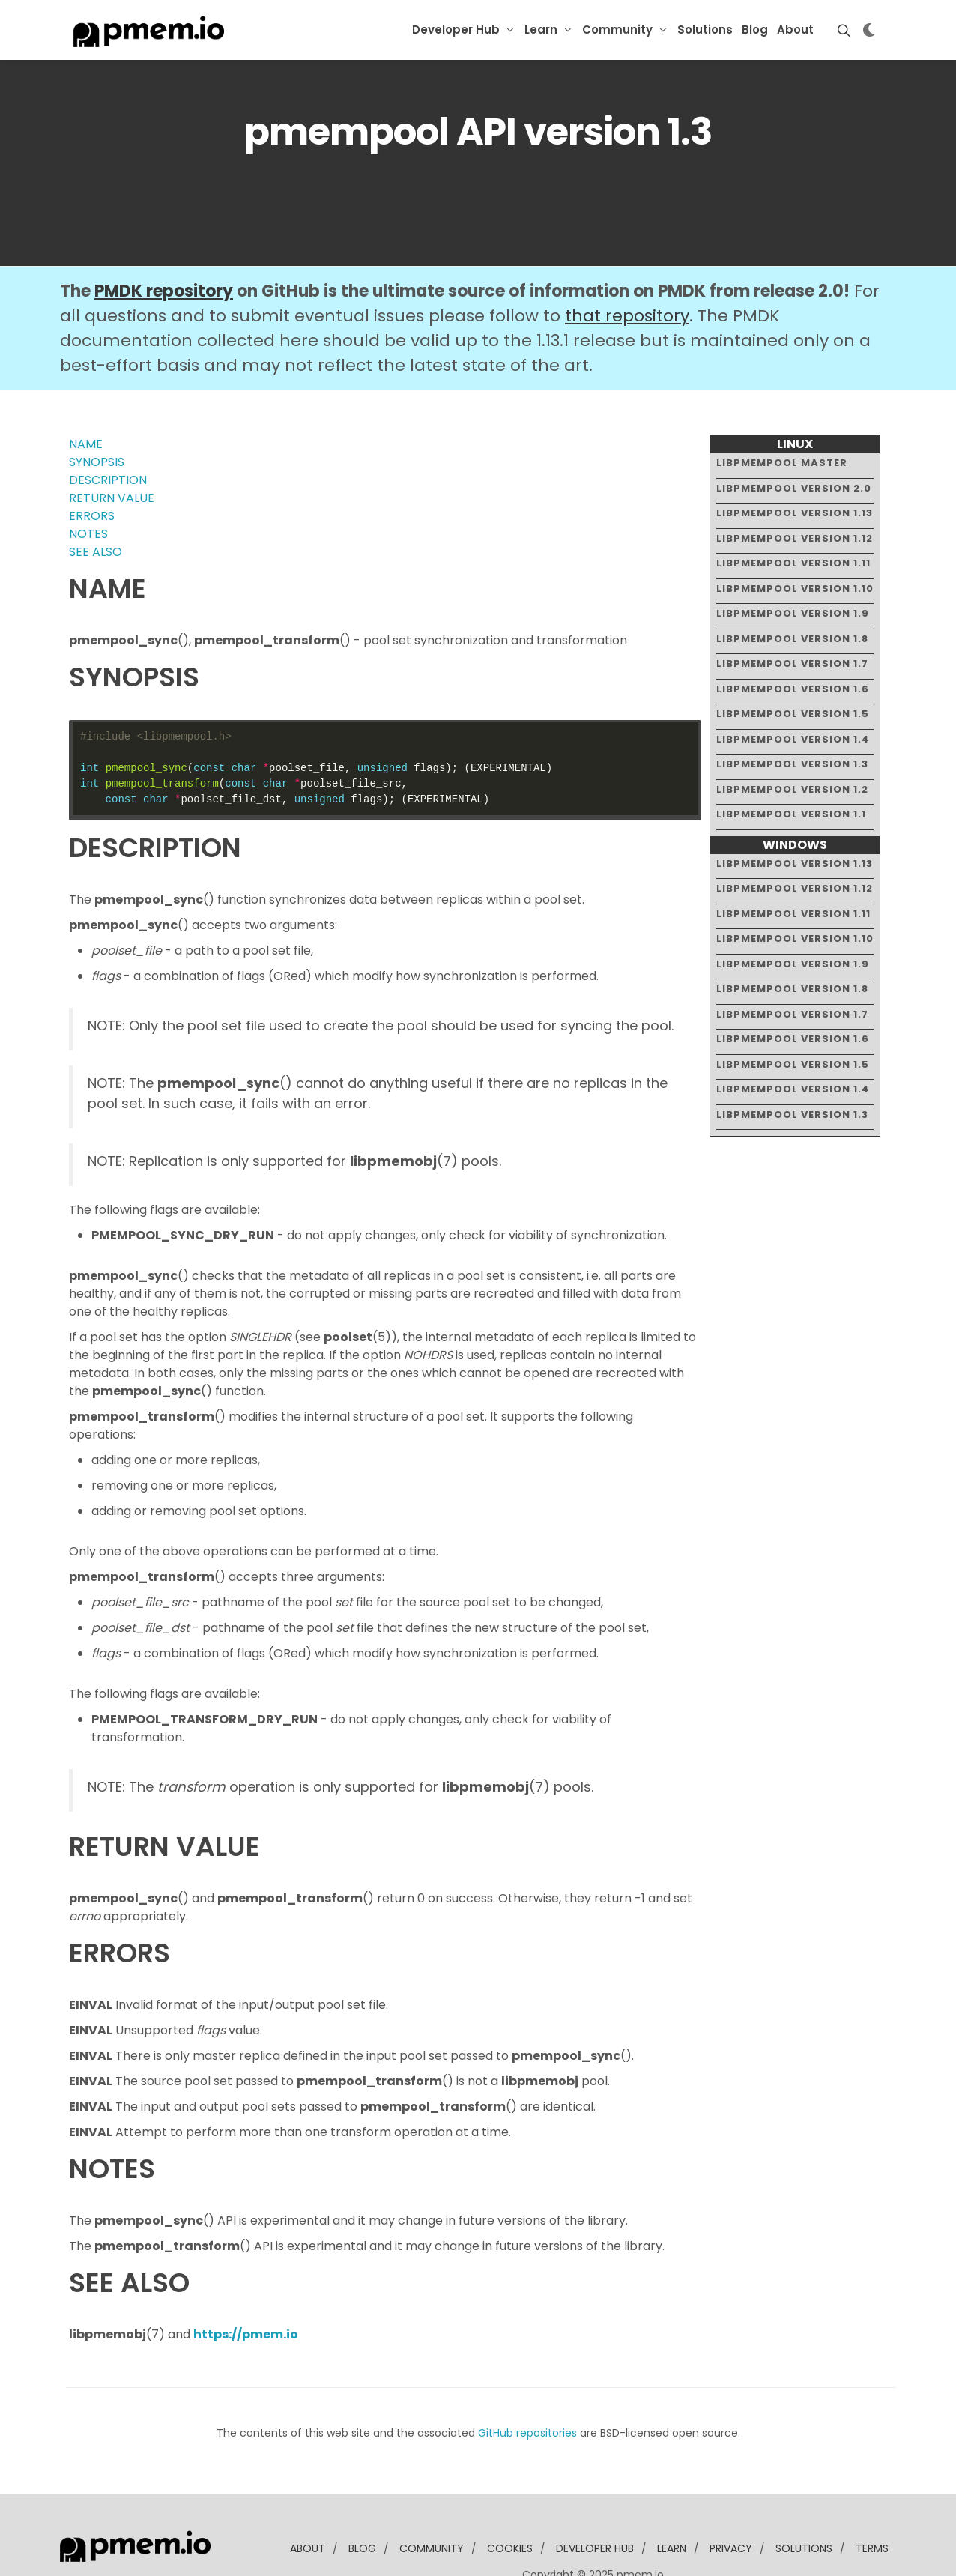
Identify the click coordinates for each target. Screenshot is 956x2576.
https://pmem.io (245, 2288)
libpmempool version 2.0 (793, 442)
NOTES (88, 488)
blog (362, 2502)
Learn (540, 29)
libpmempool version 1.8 (792, 592)
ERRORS (92, 470)
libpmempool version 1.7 (792, 618)
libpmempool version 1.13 (794, 467)
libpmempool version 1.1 (791, 768)
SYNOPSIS (96, 416)
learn (671, 2502)
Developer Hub (456, 29)
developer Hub (595, 2502)
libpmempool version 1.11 (793, 517)
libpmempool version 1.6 (792, 642)
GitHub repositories (527, 2387)
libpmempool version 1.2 (792, 743)
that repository (627, 270)
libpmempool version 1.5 (792, 668)
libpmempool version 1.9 (792, 567)
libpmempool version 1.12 (794, 492)
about (307, 2502)
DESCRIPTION (108, 434)
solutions (803, 2502)
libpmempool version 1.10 (795, 542)
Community (617, 29)
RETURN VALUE (111, 452)
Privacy (731, 2502)
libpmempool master (781, 417)
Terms (872, 2502)
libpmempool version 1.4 (793, 693)
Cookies (510, 2502)
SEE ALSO (95, 506)
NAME (86, 398)
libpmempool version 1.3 (792, 718)
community (431, 2502)
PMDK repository (163, 245)
